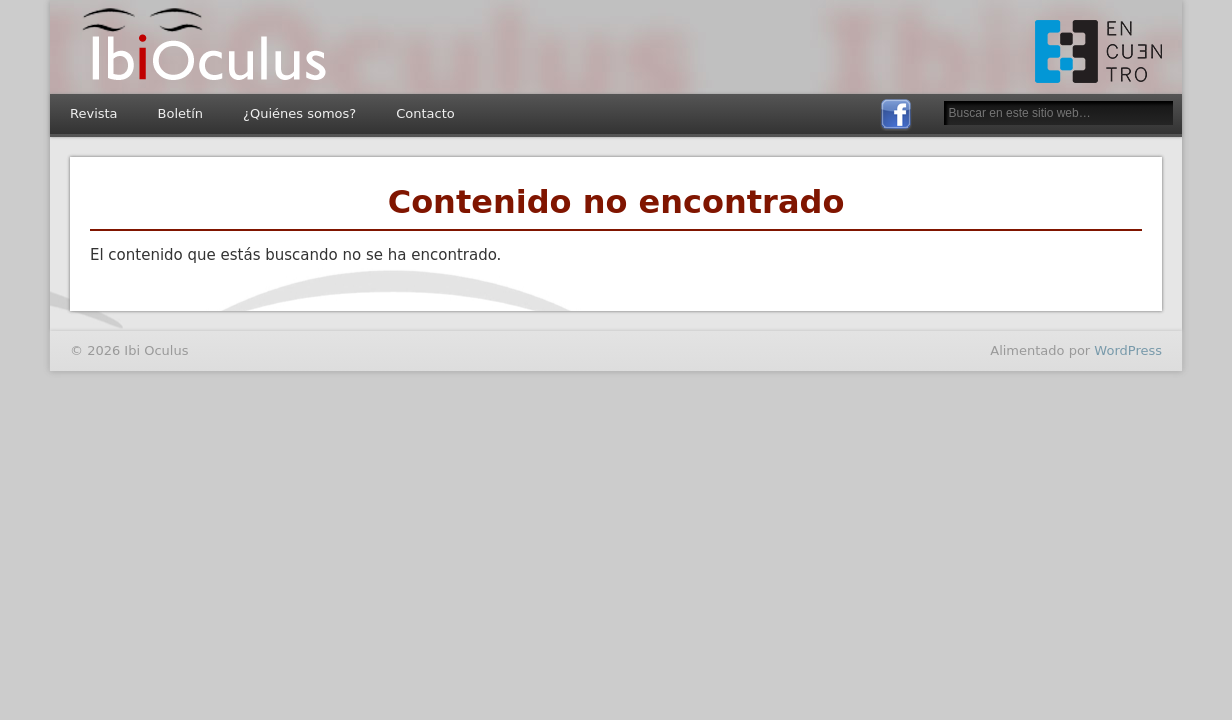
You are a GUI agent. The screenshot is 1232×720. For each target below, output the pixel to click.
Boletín (180, 113)
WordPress (1128, 350)
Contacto (425, 113)
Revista (94, 113)
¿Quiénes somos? (299, 113)
